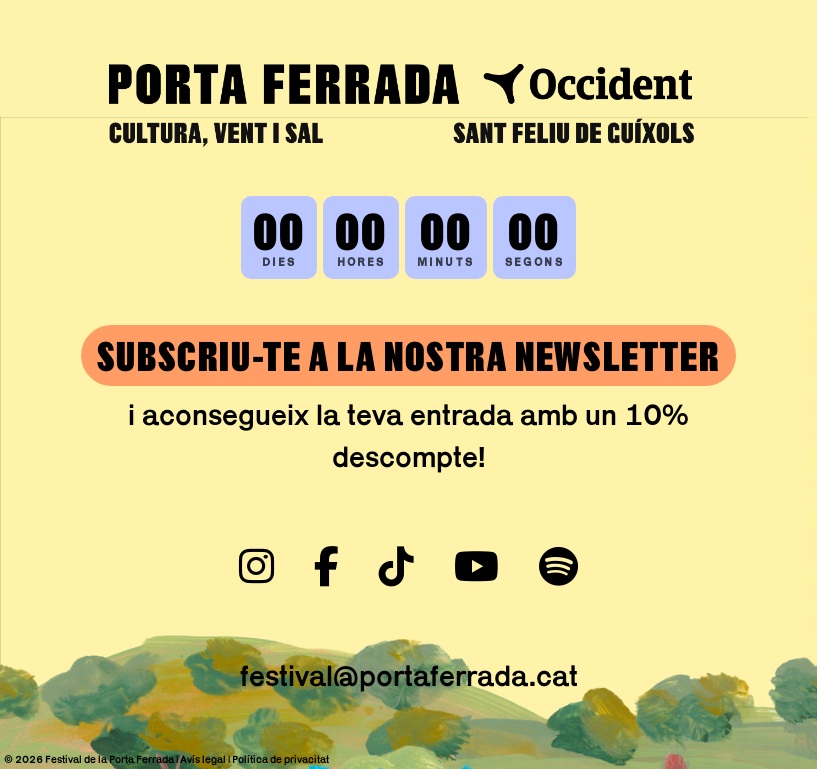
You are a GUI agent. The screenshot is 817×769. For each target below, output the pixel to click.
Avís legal (203, 759)
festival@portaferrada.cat (409, 675)
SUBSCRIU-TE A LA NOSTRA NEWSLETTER (408, 355)
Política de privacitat (280, 759)
